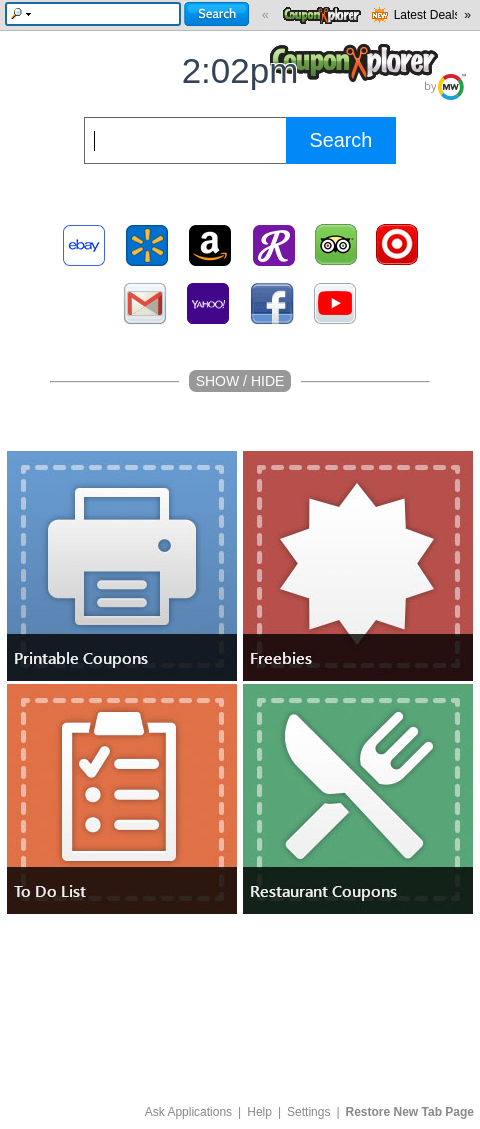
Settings (308, 1112)
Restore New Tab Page (410, 1112)
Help (259, 1112)
